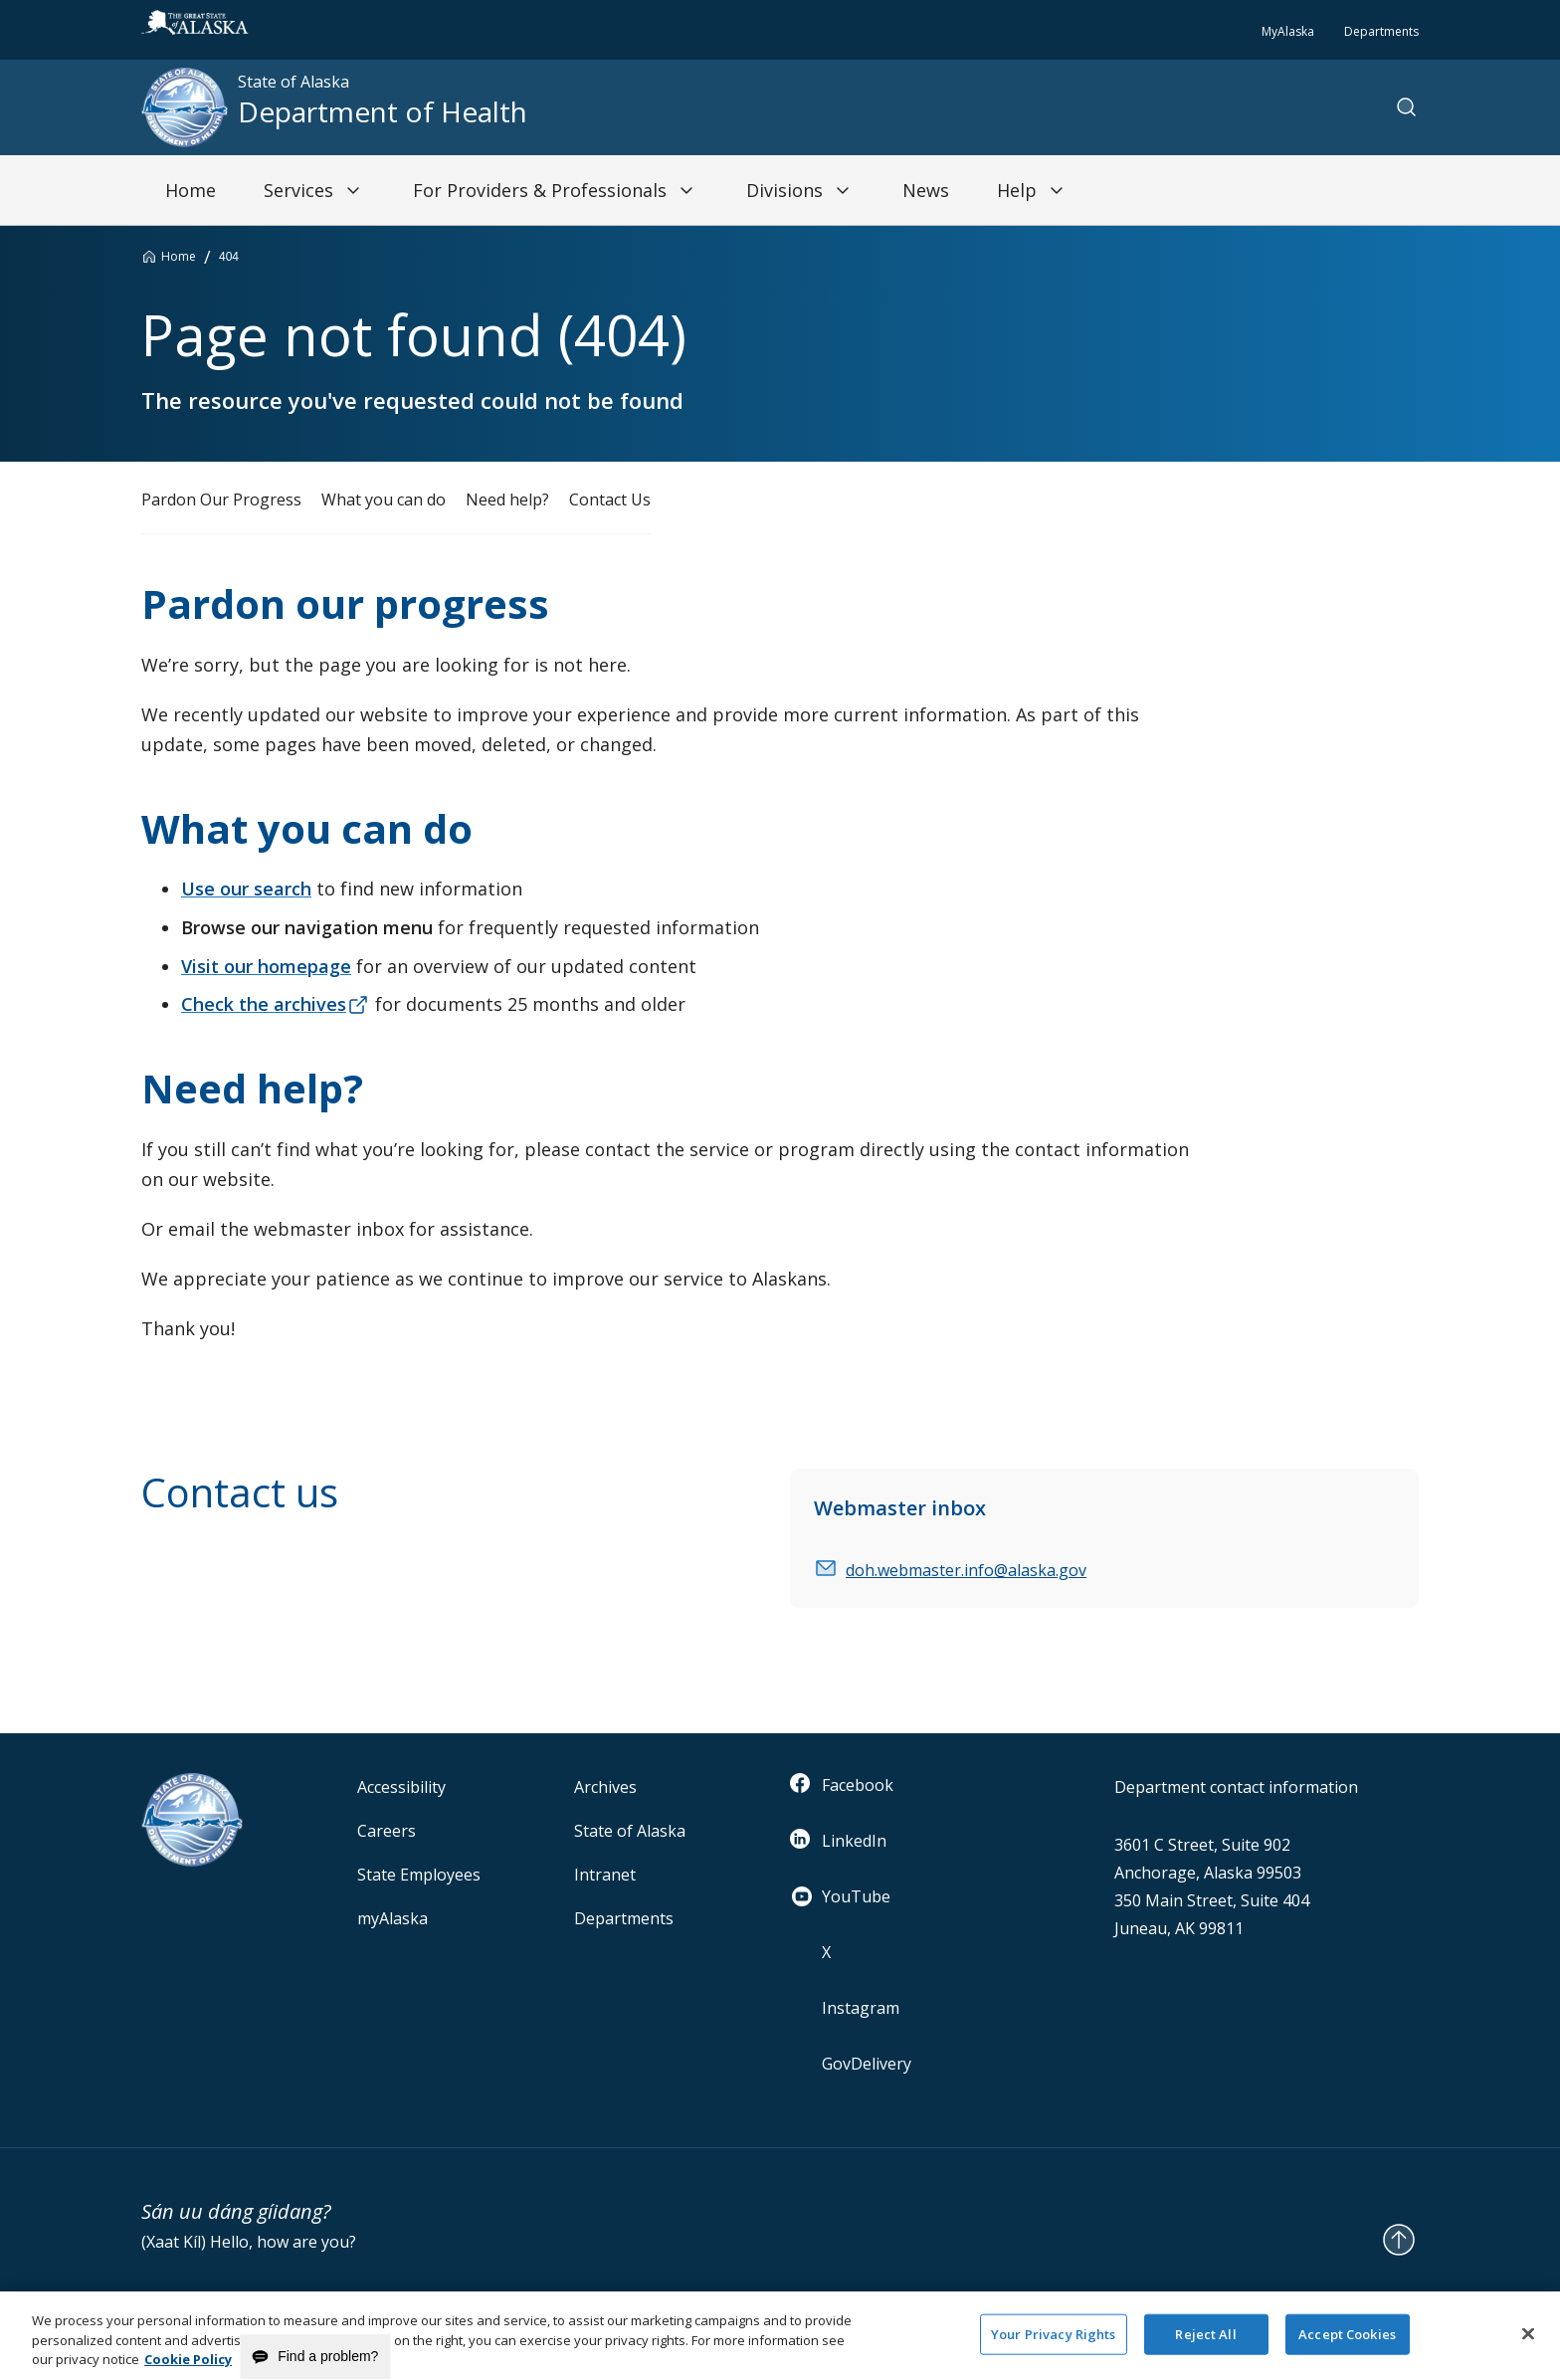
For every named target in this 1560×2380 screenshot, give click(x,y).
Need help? (507, 499)
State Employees (419, 1874)
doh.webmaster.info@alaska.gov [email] (966, 1570)
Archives (605, 1787)
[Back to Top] (1399, 2240)
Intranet (605, 1874)
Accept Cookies (1347, 2343)
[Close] (1528, 2342)
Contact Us (610, 499)
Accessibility (401, 1787)
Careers (386, 1831)
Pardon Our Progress (221, 499)
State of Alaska (629, 1831)
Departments (1381, 31)
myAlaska (392, 1918)
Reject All (1205, 2343)
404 (229, 257)
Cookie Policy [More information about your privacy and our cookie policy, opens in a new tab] (188, 2369)
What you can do (383, 499)
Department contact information (1236, 1787)
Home (178, 256)
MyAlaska (1288, 31)
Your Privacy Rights (1053, 2343)
